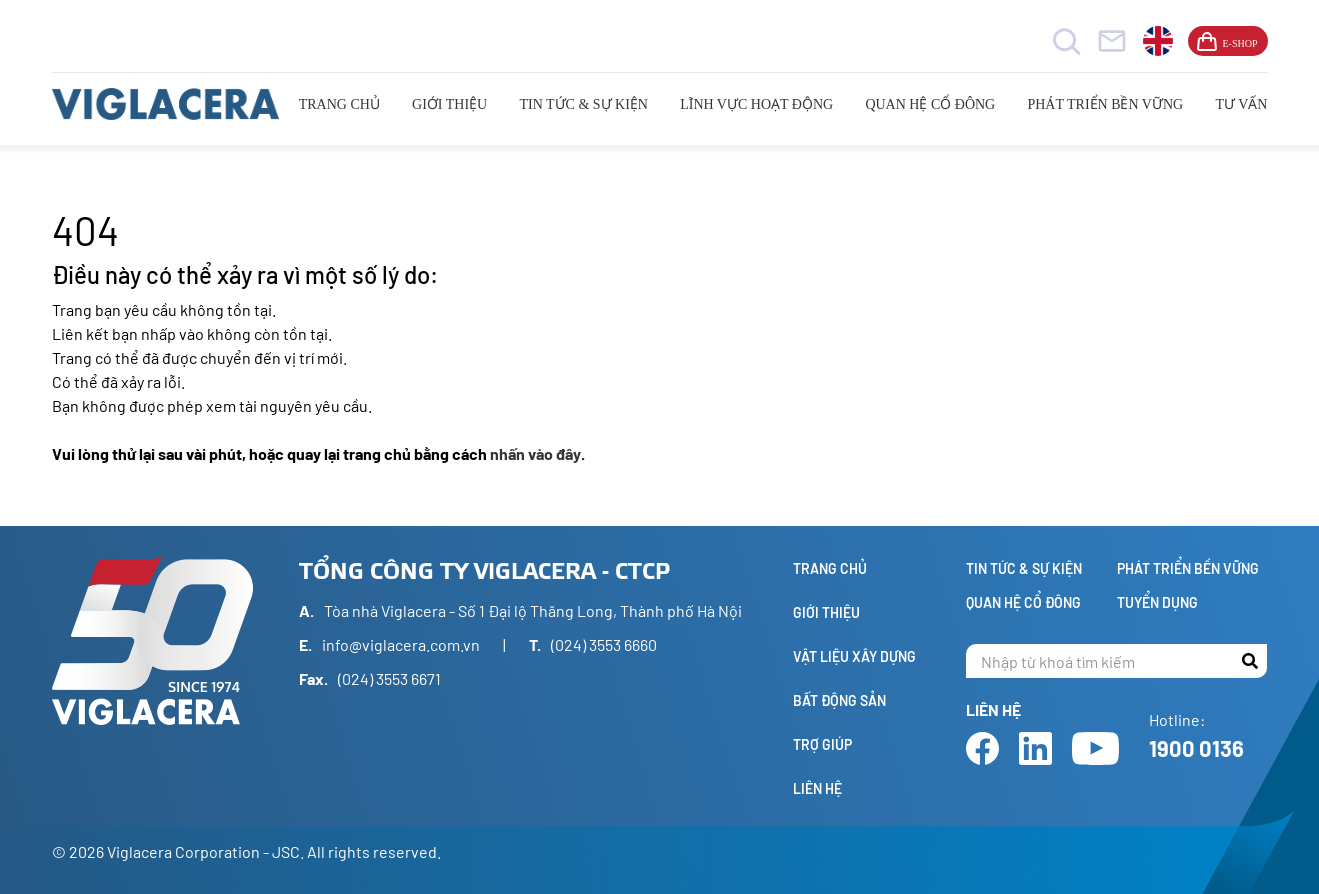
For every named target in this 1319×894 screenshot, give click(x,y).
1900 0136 (1196, 748)
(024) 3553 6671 (389, 678)
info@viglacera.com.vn (401, 644)
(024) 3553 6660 (604, 644)
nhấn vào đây (535, 453)
